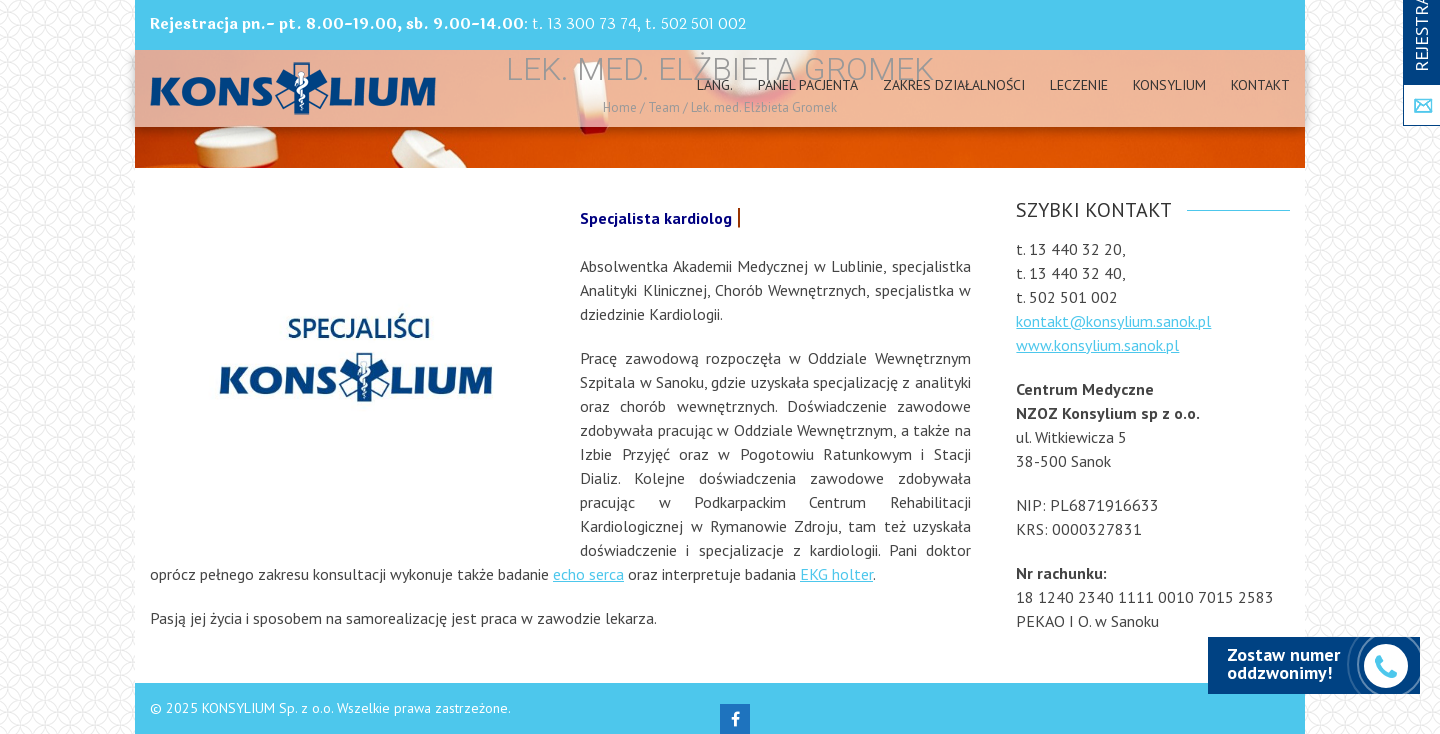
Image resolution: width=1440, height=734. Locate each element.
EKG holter (836, 574)
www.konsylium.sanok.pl (1097, 345)
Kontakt (1260, 85)
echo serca (588, 574)
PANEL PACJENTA (808, 85)
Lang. (715, 85)
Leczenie (1079, 85)
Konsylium (1169, 85)
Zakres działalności (954, 85)
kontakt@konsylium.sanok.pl (1113, 321)
